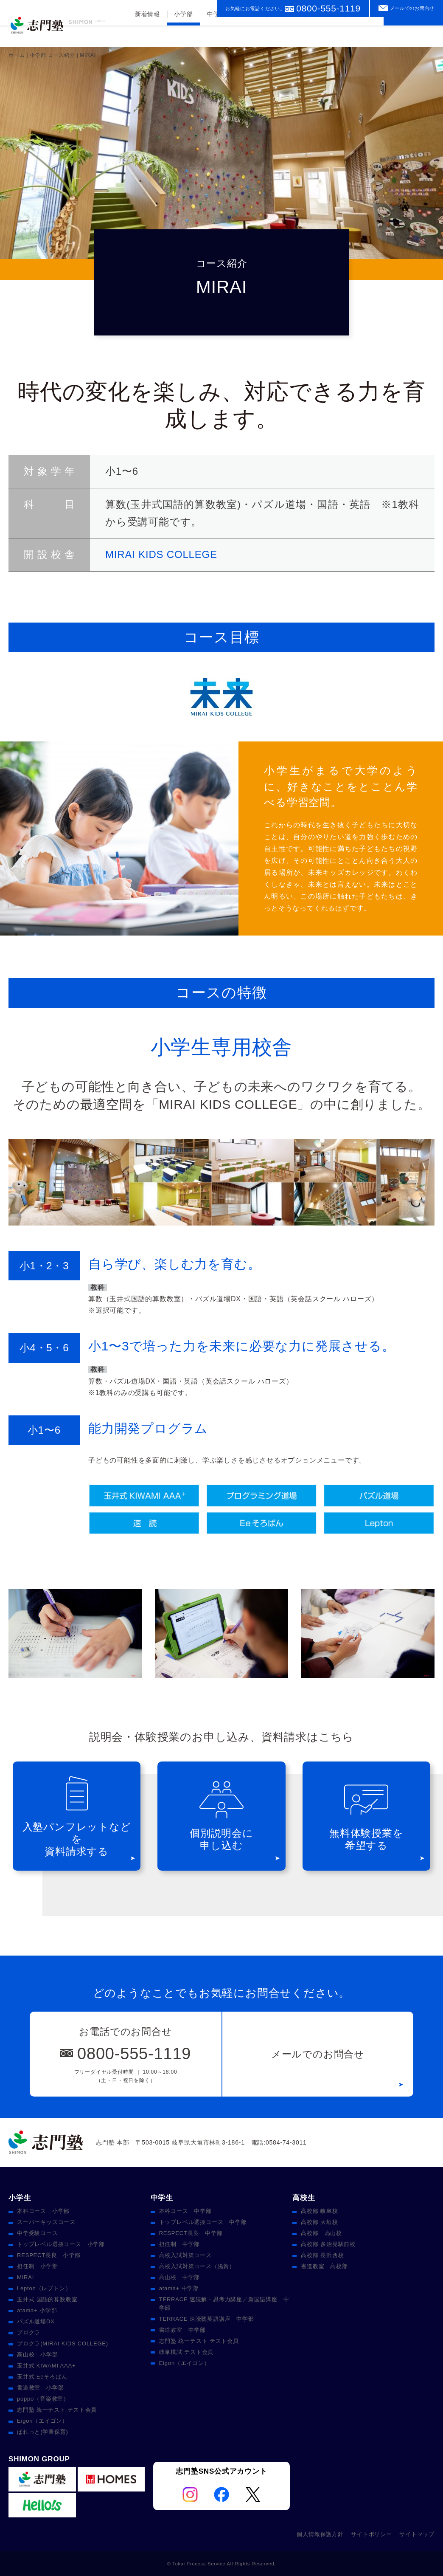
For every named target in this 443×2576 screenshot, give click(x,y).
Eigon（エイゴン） (42, 2421)
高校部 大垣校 (319, 2222)
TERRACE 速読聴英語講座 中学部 (206, 2319)
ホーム (16, 55)
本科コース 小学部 (43, 2211)
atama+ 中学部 (179, 2288)
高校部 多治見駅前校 (328, 2244)
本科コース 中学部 (185, 2211)
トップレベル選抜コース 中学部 (203, 2222)
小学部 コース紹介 (52, 55)
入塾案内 (324, 35)
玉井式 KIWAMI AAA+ (46, 2365)
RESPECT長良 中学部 (191, 2233)
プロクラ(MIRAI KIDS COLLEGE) (62, 2343)
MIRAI (25, 2277)
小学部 (182, 35)
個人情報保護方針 (320, 2534)
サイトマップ (417, 2534)
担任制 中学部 (179, 2244)
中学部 (215, 35)
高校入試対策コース (185, 2255)
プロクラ (28, 2332)
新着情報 (146, 35)
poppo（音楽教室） (43, 2399)
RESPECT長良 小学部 (49, 2255)
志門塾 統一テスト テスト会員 (57, 2410)
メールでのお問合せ (412, 8)
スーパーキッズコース (46, 2222)
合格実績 (284, 35)
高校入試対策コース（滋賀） (197, 2266)
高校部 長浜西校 (322, 2255)
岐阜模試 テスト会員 (186, 2352)
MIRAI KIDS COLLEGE (161, 554)
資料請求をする (413, 31)
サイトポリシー (371, 2534)
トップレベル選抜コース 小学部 (61, 2244)
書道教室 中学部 (182, 2330)
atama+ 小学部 (37, 2310)
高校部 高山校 (321, 2233)
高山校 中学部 (179, 2277)
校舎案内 (363, 35)
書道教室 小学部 (40, 2387)
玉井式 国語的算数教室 (47, 2299)
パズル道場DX (36, 2321)
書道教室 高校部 (324, 2266)
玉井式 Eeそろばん (42, 2376)
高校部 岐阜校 (319, 2211)
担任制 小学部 (37, 2266)
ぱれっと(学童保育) (42, 2432)
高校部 (248, 35)
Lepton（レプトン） (44, 2288)
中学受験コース (37, 2233)
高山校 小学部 (37, 2354)
